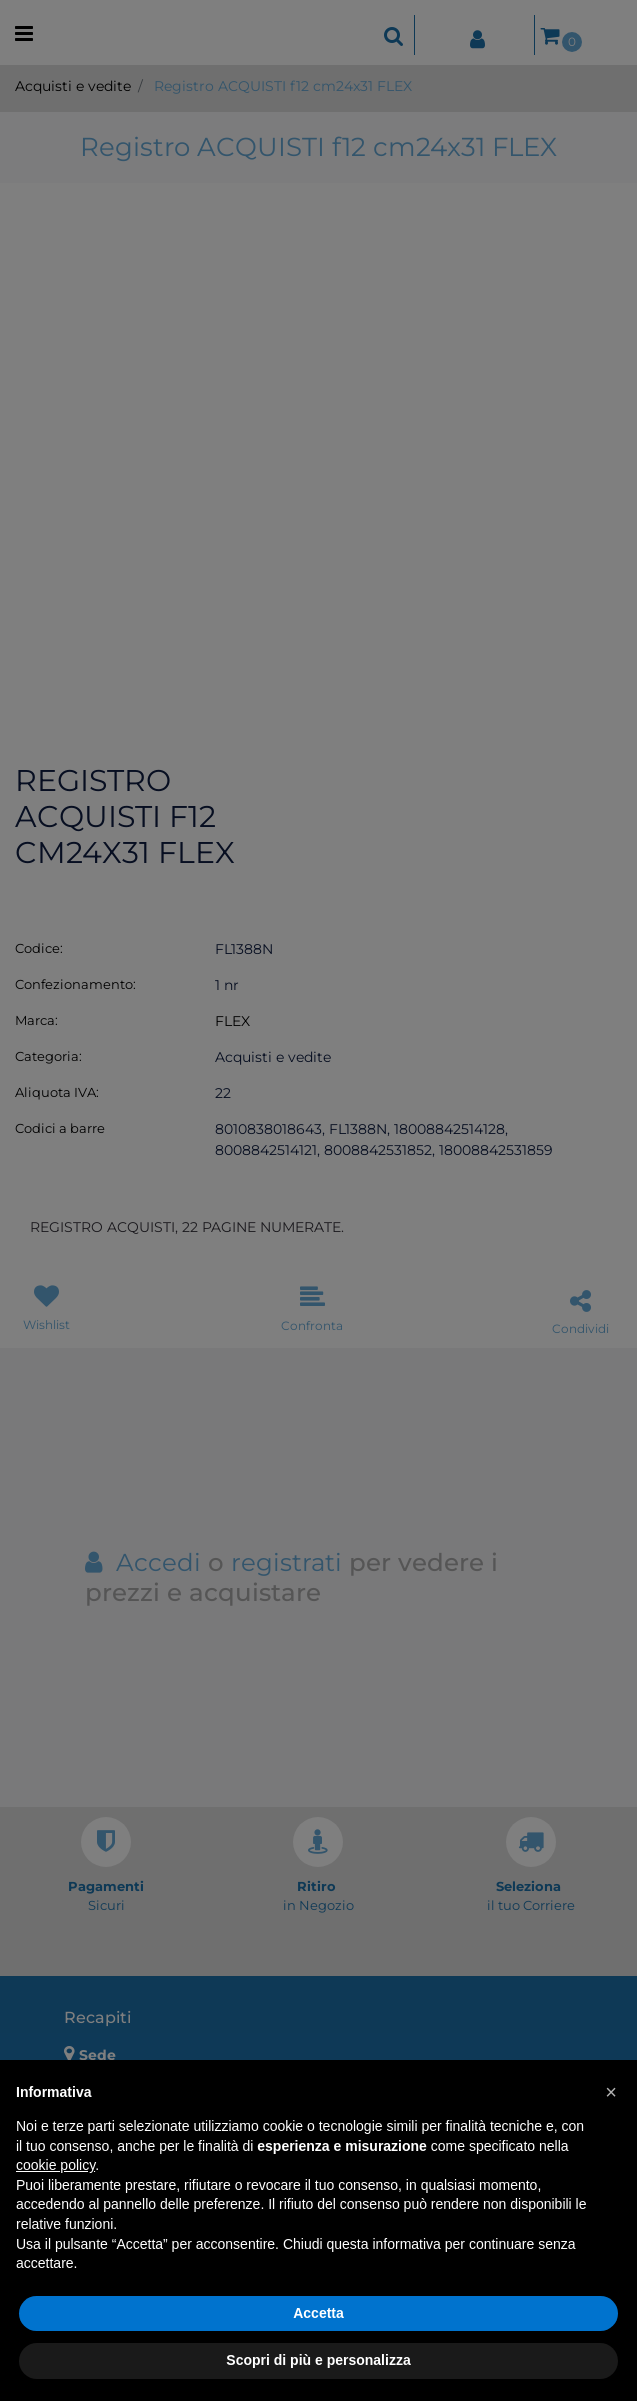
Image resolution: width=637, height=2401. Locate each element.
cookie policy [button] (55, 2165)
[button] (611, 2092)
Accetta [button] (318, 2313)
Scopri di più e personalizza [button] (318, 2360)
